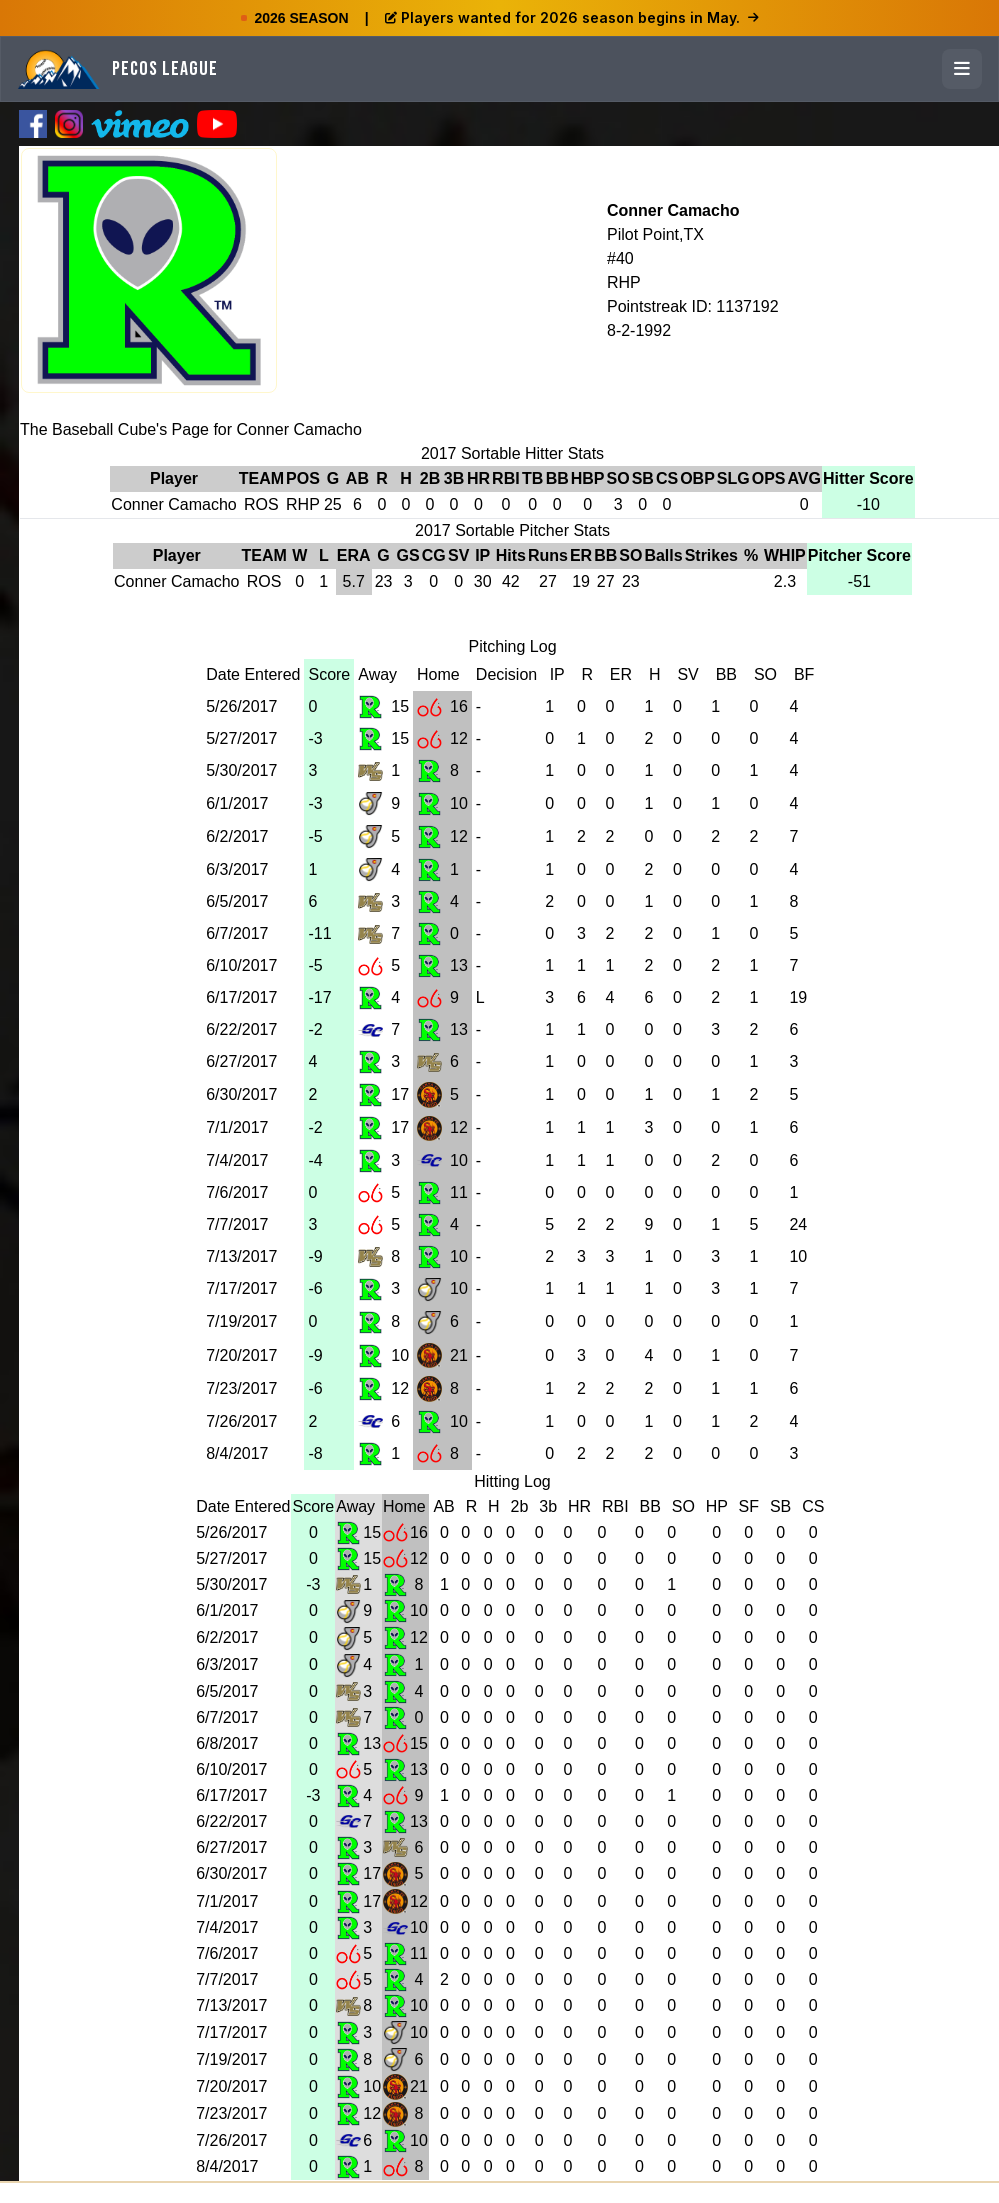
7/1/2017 (237, 1127)
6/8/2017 (227, 1743)
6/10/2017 (241, 965)
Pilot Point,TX (655, 234)
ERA (354, 555)
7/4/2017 (237, 1160)
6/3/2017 (237, 869)
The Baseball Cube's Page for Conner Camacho (191, 429)
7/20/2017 (241, 1355)
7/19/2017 (241, 1321)
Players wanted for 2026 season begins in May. (572, 17)
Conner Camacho (673, 210)
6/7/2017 (237, 933)
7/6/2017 (237, 1192)
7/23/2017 (241, 1388)
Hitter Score (868, 478)
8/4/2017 (237, 1453)
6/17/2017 (241, 997)
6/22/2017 (241, 1029)
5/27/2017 (241, 738)
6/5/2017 (237, 901)
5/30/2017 (241, 770)
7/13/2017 (241, 1256)
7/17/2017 (241, 1288)
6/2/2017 (237, 836)
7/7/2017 (237, 1224)
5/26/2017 (241, 706)
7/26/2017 (241, 1421)
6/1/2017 (237, 803)
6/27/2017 (241, 1061)
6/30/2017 (241, 1094)
